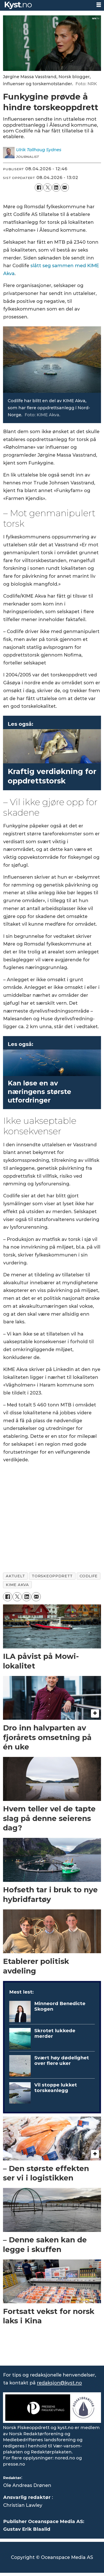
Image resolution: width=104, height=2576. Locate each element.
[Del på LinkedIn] (56, 187)
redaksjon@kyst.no (59, 2382)
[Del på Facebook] (39, 187)
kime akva (17, 1584)
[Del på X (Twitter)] (47, 187)
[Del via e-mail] (65, 187)
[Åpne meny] (98, 4)
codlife (89, 1576)
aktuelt (15, 1576)
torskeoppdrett (52, 1576)
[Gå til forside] (47, 5)
